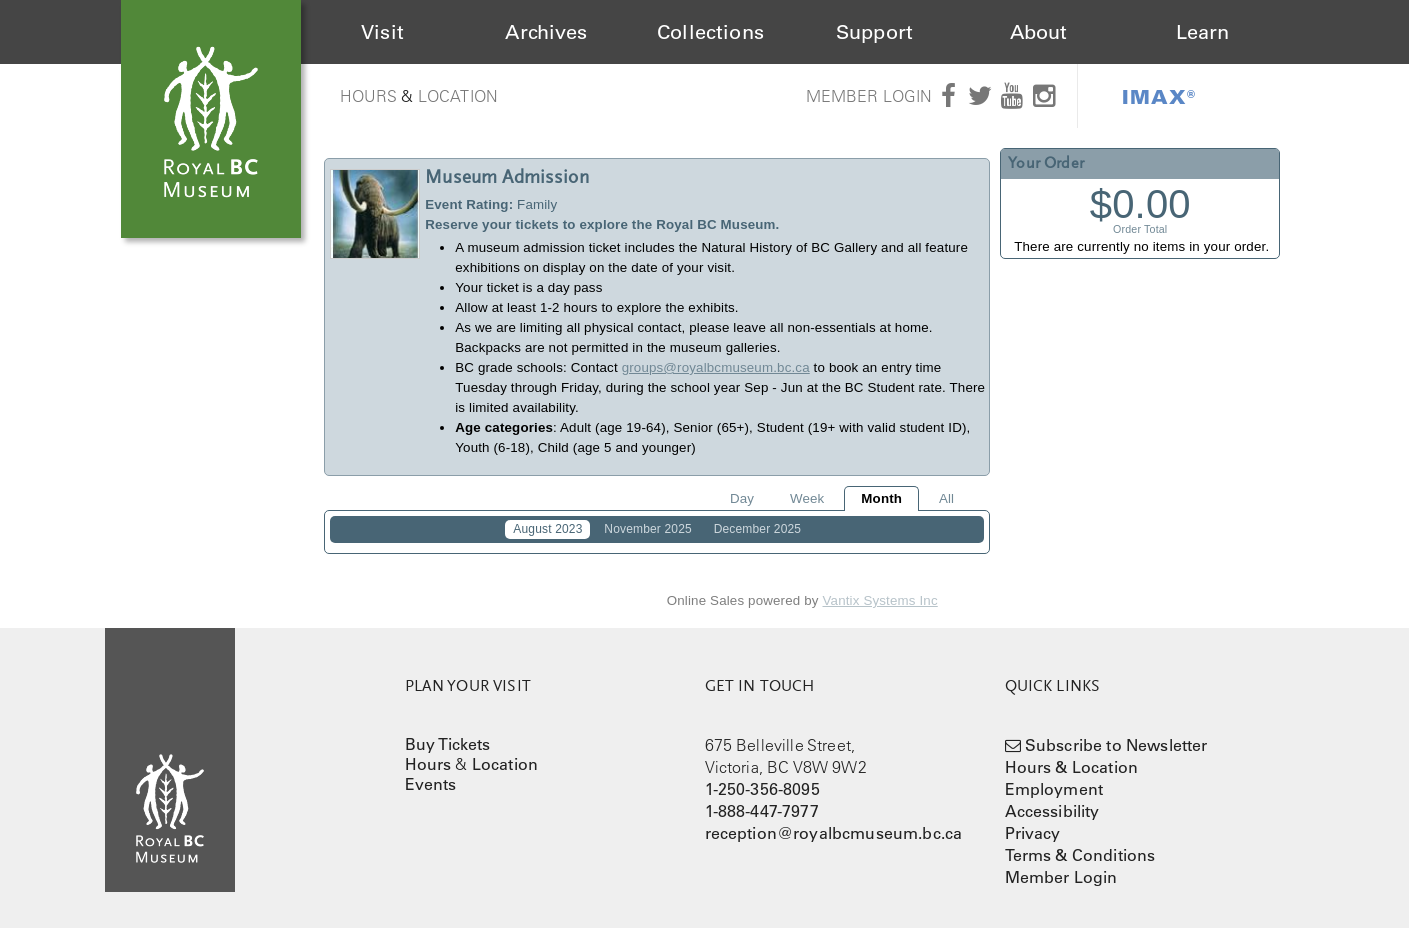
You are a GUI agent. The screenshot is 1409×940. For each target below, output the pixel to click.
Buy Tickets (448, 756)
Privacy (1033, 845)
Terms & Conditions (1080, 867)
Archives (546, 32)
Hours (369, 96)
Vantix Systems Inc (880, 613)
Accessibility (1052, 823)
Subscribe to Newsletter (1116, 757)
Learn (1203, 32)
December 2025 (757, 529)
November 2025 (647, 529)
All (946, 498)
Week (807, 498)
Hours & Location (1072, 779)
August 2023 (547, 529)
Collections (710, 32)
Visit (382, 32)
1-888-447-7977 (762, 823)
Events (431, 796)
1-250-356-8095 (762, 801)
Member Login (869, 96)
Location (458, 96)
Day (742, 498)
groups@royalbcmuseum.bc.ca (716, 367)
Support (874, 32)
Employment (1054, 801)
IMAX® (1159, 96)
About (1039, 32)
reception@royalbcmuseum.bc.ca (834, 845)
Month (881, 498)
